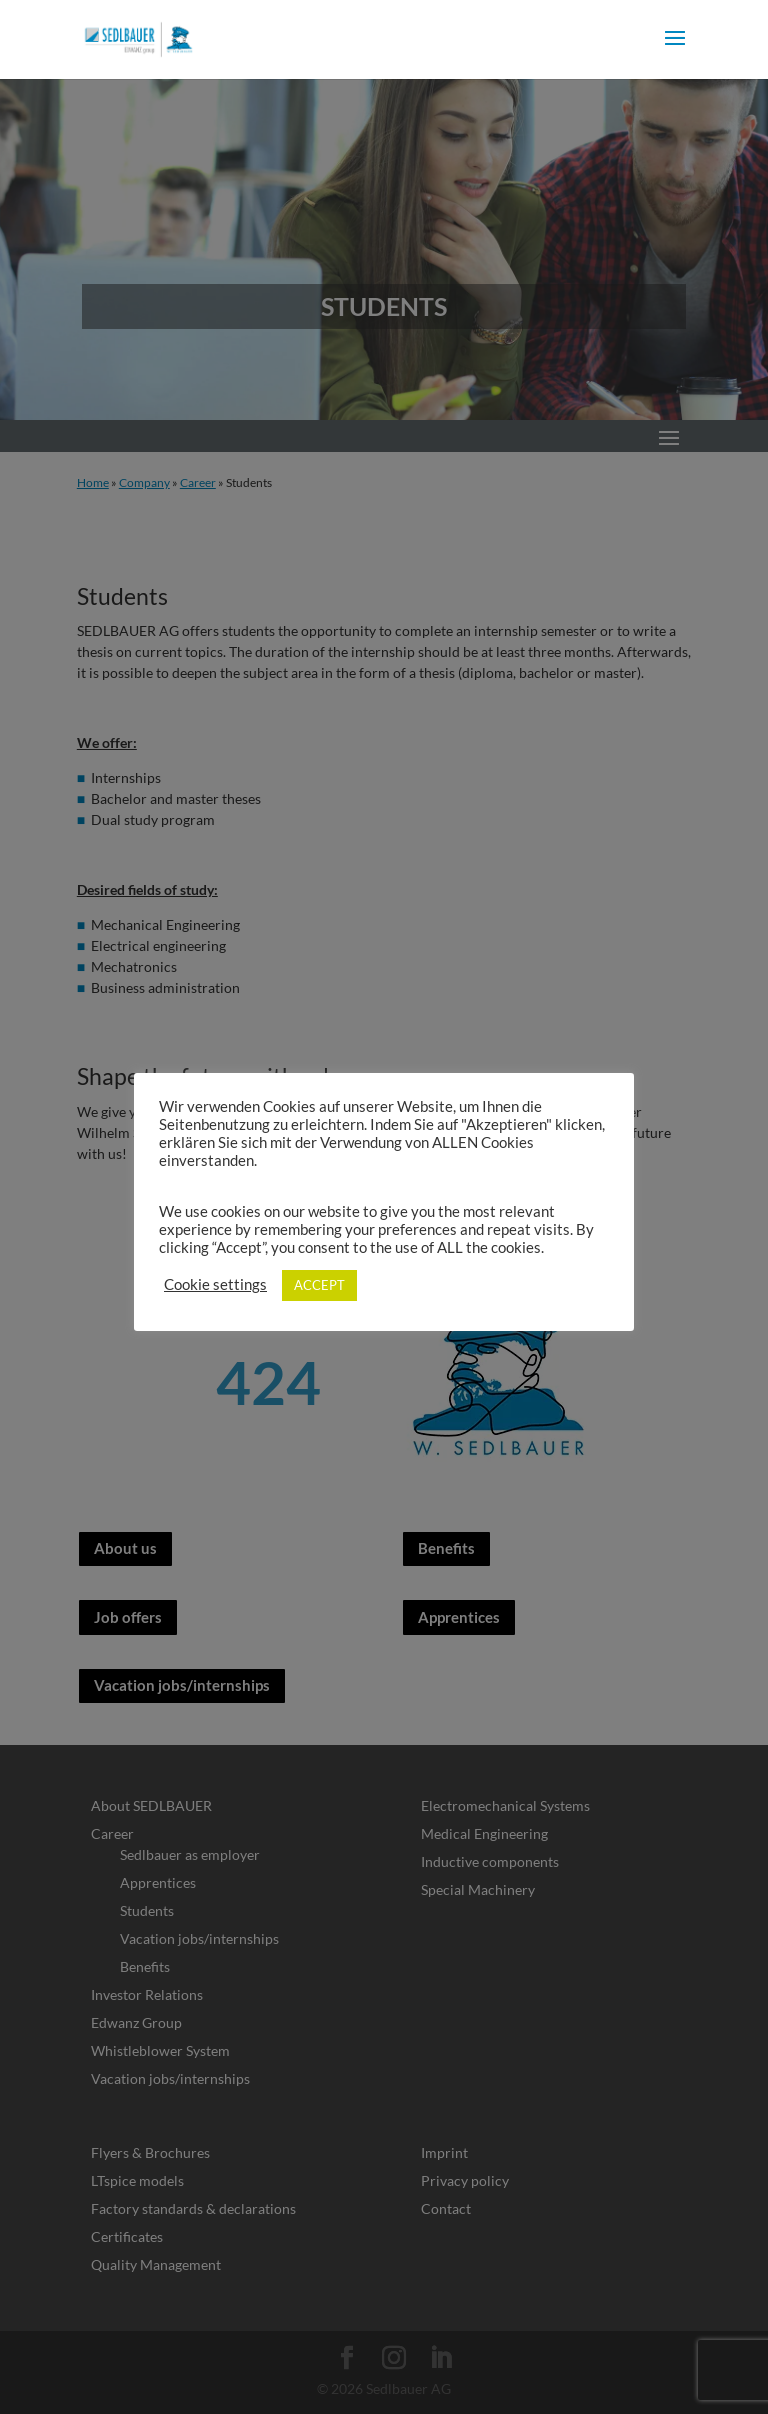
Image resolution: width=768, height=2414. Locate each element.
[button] (675, 51)
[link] (138, 37)
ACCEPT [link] (319, 1285)
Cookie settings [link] (215, 1284)
